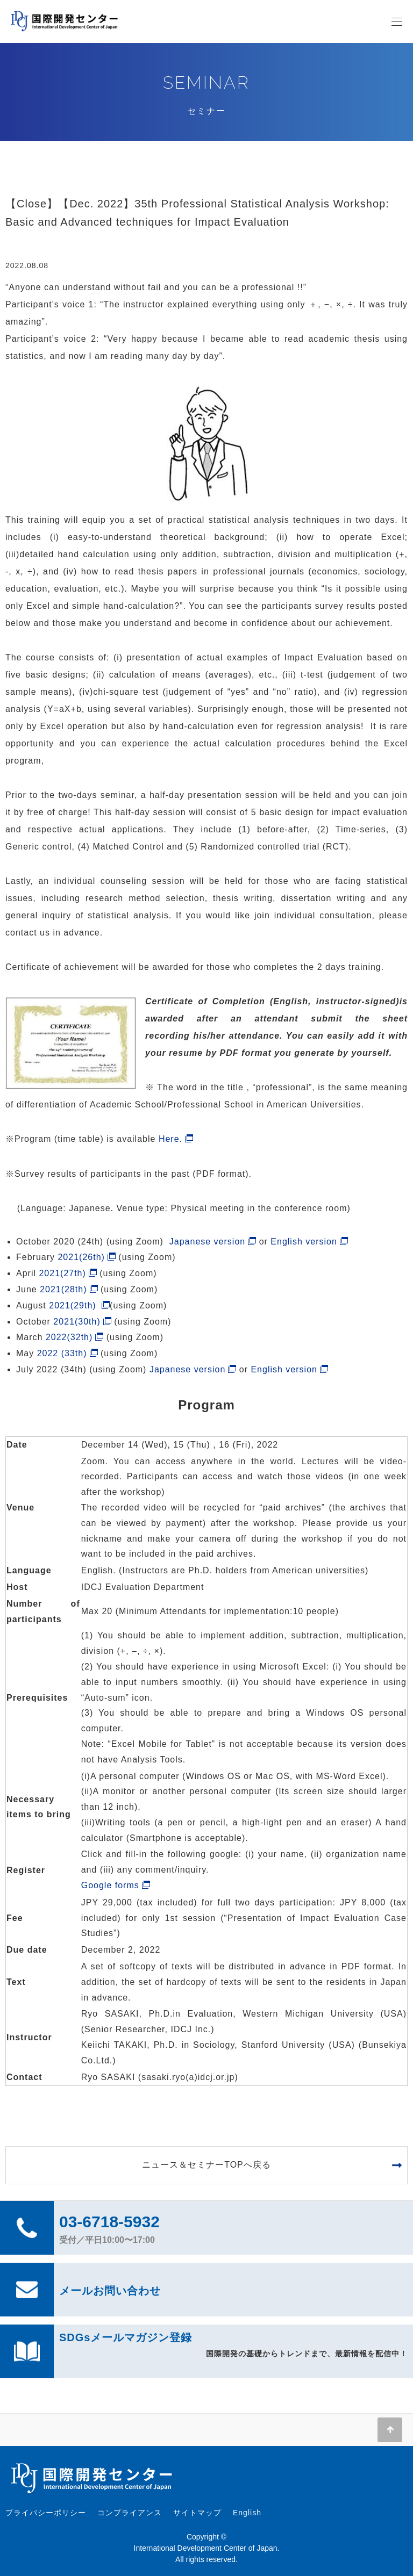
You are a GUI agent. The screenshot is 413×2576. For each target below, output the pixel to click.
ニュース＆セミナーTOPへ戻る (206, 2164)
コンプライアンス (129, 2512)
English (247, 2512)
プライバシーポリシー (45, 2512)
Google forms (110, 1885)
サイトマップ (197, 2512)
